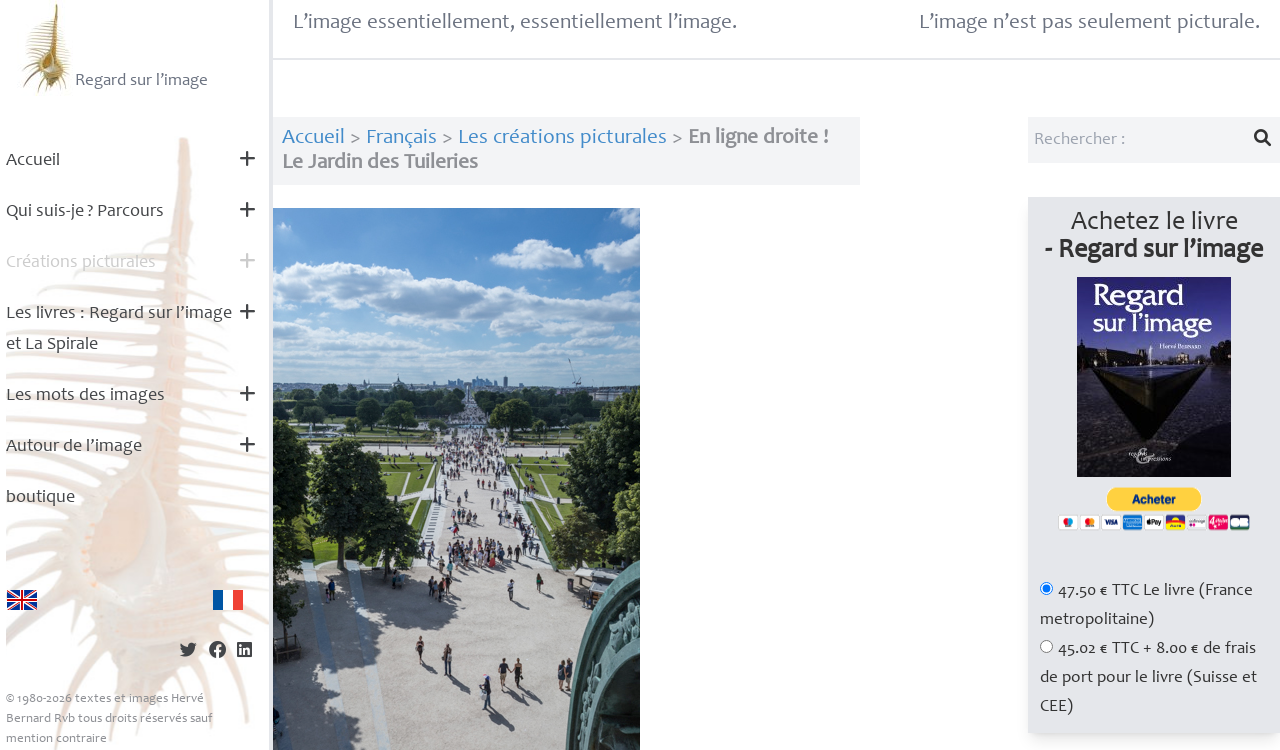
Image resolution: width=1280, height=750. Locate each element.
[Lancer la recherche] (1263, 140)
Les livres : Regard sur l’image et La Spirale (119, 329)
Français (401, 138)
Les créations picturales (562, 138)
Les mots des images (85, 396)
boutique (40, 498)
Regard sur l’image (112, 48)
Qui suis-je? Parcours (85, 212)
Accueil (33, 161)
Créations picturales (81, 263)
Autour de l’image (74, 447)
